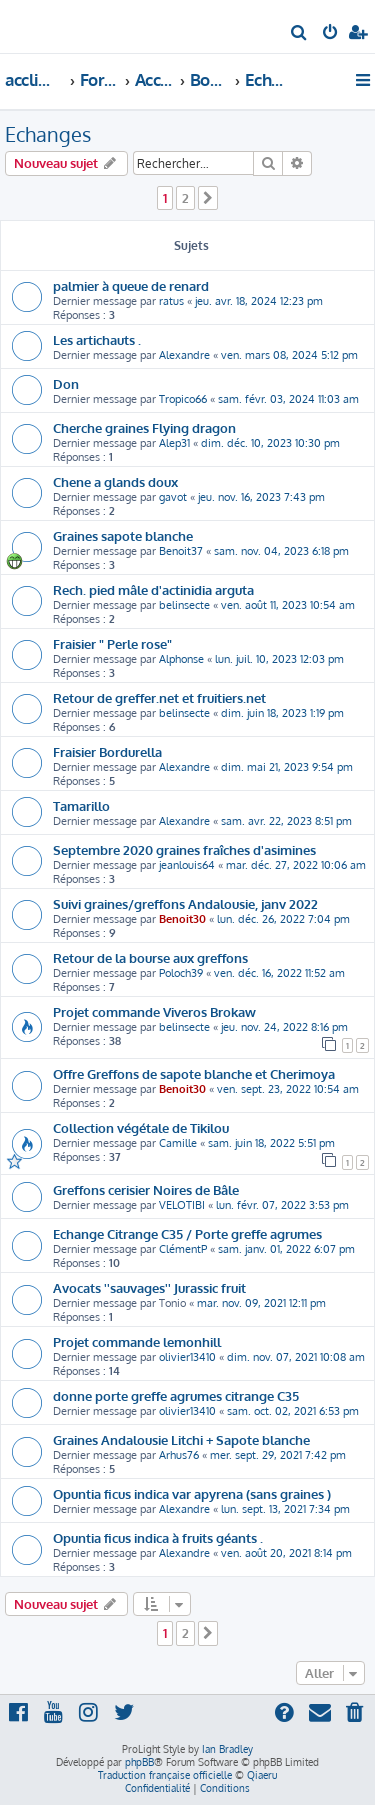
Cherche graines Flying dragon (144, 427)
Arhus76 (179, 1455)
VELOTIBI (182, 1205)
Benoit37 (181, 551)
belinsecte (184, 605)
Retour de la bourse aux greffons (150, 957)
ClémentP (183, 1249)
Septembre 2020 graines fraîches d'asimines (184, 849)
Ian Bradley (227, 1749)
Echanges (48, 134)
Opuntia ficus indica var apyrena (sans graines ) (192, 1493)
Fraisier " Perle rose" (112, 643)
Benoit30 (182, 919)
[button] (208, 198)
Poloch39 (181, 973)
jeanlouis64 (187, 865)
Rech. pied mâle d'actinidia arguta (153, 589)
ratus (171, 301)
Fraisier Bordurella (107, 751)
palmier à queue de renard (131, 285)
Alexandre (184, 355)
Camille (178, 1143)
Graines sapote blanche (123, 535)
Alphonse (181, 659)
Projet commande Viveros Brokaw (154, 1011)
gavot (173, 497)
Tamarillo (81, 805)
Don (66, 383)
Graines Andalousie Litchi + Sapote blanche (181, 1439)
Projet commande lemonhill (137, 1341)
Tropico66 (183, 399)
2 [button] (185, 198)
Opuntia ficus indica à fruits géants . (158, 1537)
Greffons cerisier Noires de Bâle (146, 1189)
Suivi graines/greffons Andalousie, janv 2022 (185, 903)
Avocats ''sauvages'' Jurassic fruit (149, 1287)
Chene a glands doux (115, 481)
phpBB (139, 1762)
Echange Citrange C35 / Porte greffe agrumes (187, 1233)
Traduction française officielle (165, 1775)
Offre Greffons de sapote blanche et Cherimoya (194, 1073)
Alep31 (174, 443)
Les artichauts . (97, 339)
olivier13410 (187, 1357)
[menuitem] (299, 34)
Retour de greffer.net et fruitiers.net (159, 697)
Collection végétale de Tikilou (141, 1127)
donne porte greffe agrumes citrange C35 (176, 1395)
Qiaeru (262, 1775)
